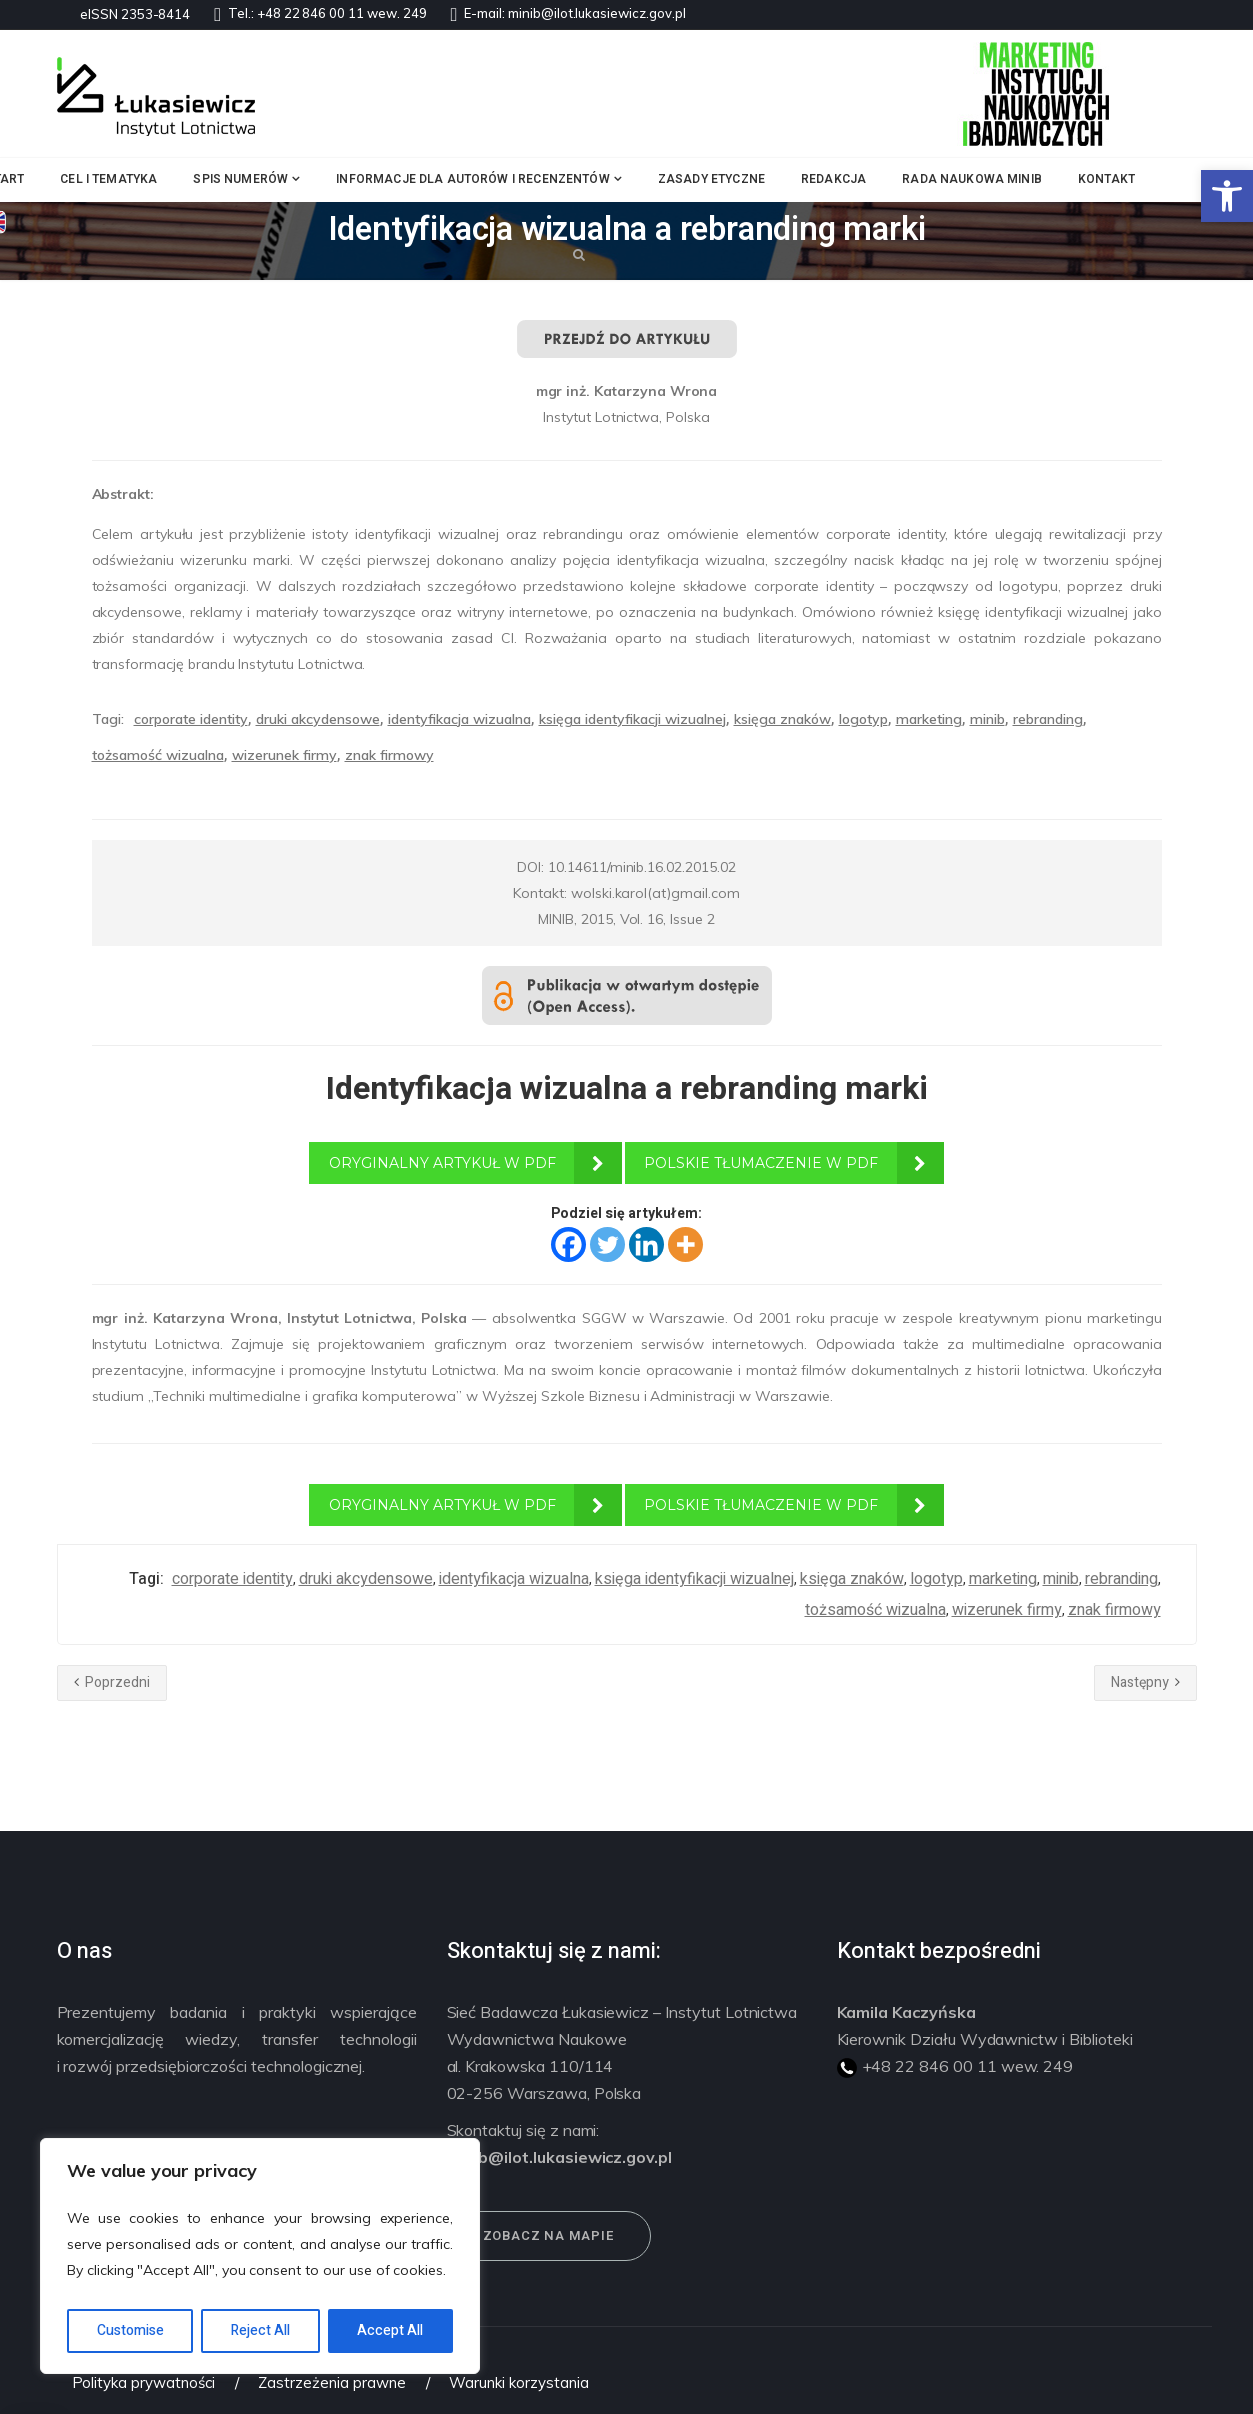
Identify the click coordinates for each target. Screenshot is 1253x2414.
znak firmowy (389, 755)
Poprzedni (112, 1682)
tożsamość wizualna (158, 755)
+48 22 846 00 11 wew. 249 (342, 13)
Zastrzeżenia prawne (331, 2382)
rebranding (1048, 719)
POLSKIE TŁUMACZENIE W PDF (761, 1163)
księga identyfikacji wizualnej (632, 719)
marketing (929, 719)
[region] (260, 2256)
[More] (685, 1244)
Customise (130, 2330)
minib (987, 719)
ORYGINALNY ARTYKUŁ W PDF (442, 1163)
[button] (1227, 196)
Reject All (260, 2330)
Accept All (390, 2330)
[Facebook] (568, 1244)
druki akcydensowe (318, 719)
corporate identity (191, 719)
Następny (1145, 1682)
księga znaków (782, 719)
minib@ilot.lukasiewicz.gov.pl (597, 13)
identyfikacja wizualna (459, 719)
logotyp (863, 719)
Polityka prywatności (143, 2382)
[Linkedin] (646, 1244)
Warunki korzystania (518, 2382)
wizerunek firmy (284, 755)
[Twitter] (607, 1244)
